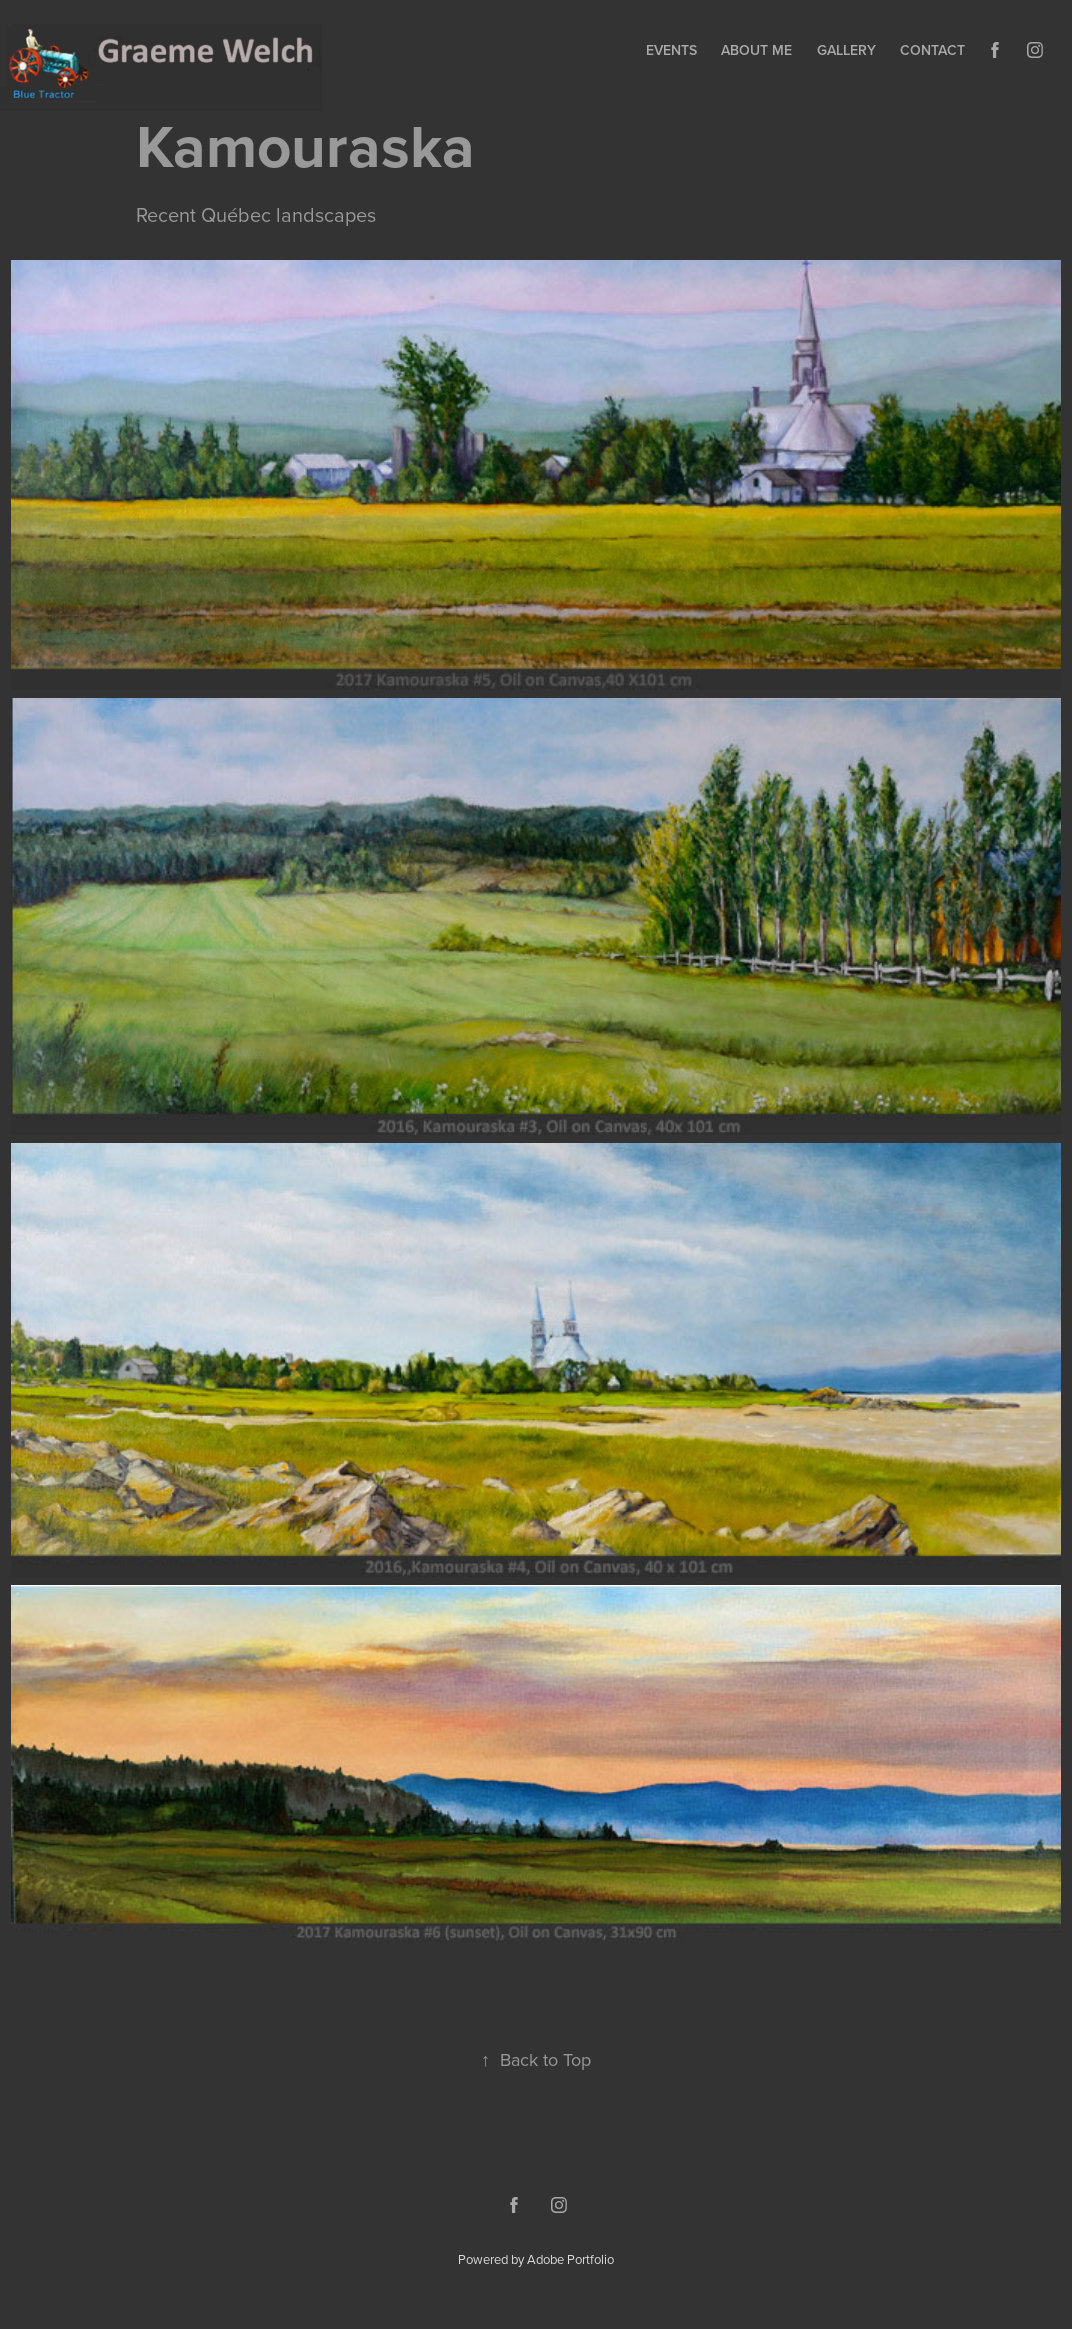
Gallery (846, 50)
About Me (756, 50)
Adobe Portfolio (570, 2259)
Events (671, 50)
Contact (932, 50)
